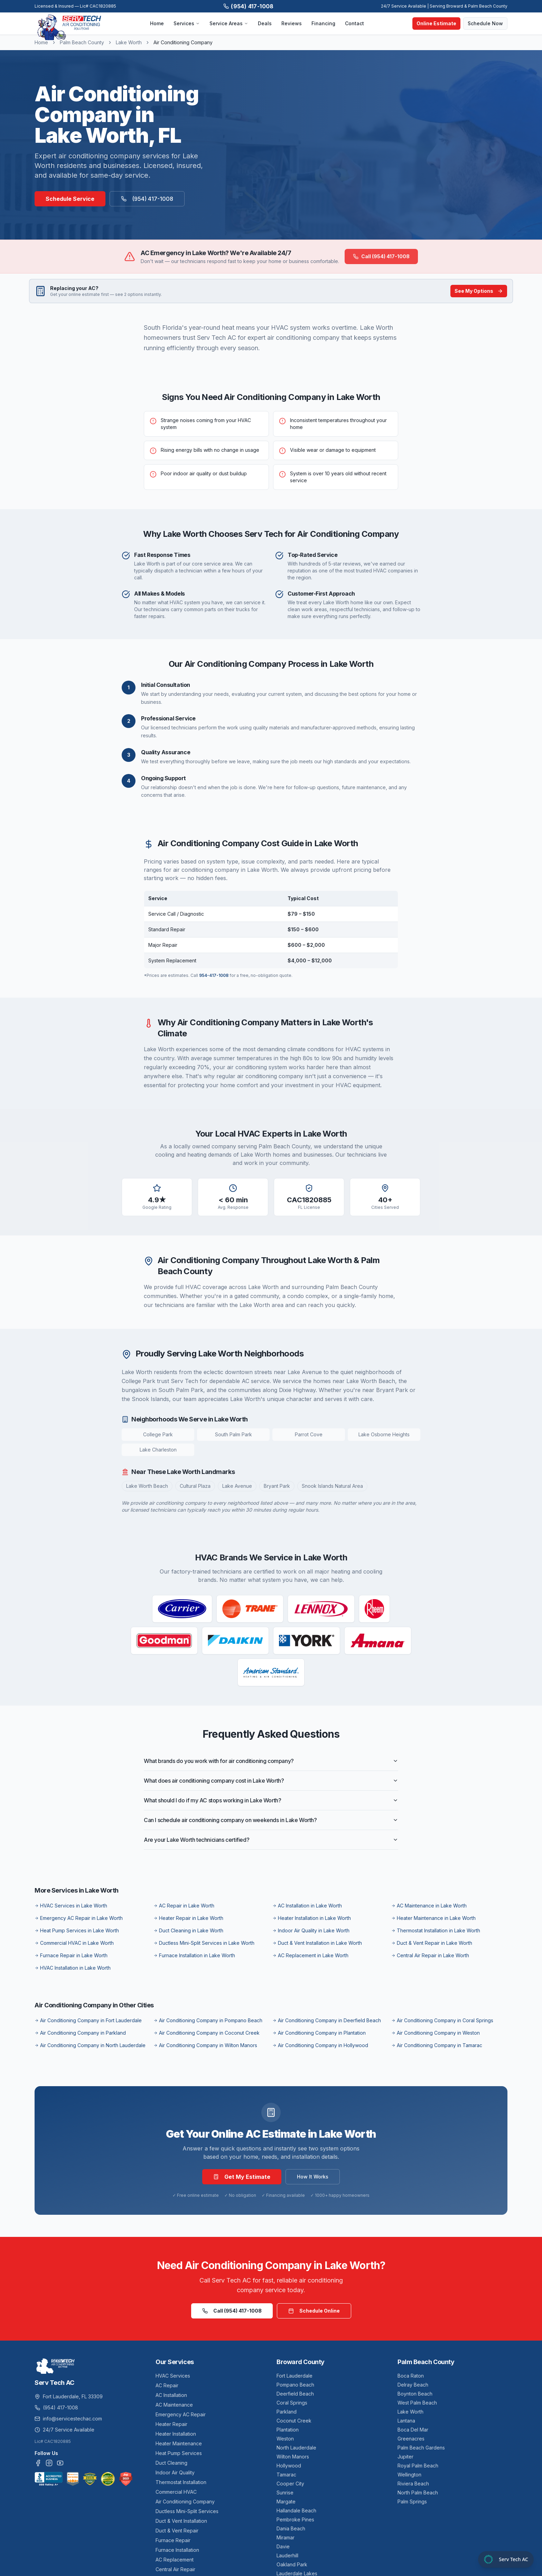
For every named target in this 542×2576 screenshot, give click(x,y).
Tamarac (286, 2474)
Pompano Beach (295, 2385)
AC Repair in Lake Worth (183, 1905)
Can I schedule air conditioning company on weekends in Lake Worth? (271, 1820)
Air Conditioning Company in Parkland (80, 2033)
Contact (354, 23)
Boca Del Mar (413, 2430)
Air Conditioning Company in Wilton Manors (205, 2045)
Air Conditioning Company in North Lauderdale (90, 2045)
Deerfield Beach (295, 2394)
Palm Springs (412, 2501)
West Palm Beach (417, 2403)
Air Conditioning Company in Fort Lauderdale (88, 2020)
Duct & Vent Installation (181, 2521)
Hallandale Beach (296, 2510)
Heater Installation (176, 2434)
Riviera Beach (413, 2483)
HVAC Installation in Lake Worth (73, 1968)
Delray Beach (413, 2385)
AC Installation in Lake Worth (307, 1905)
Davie (283, 2546)
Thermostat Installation (181, 2482)
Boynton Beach (415, 2394)
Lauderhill (287, 2555)
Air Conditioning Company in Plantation (319, 2033)
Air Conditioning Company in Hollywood (320, 2045)
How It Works (312, 2177)
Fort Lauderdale (294, 2376)
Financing (323, 23)
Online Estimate (436, 23)
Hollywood (289, 2465)
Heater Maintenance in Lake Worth (433, 1918)
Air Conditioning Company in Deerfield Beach (326, 2020)
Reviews (291, 23)
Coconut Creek (294, 2421)
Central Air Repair (175, 2569)
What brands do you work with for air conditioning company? (271, 1760)
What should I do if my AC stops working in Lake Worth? (271, 1800)
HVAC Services (173, 2376)
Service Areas (228, 23)
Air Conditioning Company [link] (183, 42)
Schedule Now (485, 23)
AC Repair (167, 2385)
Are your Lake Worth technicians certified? (271, 1839)
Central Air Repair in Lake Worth (430, 1955)
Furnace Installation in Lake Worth (194, 1955)
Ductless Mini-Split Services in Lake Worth (203, 1943)
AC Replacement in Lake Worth (310, 1955)
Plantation (288, 2430)
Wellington (409, 2474)
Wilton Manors (293, 2457)
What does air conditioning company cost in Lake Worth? (271, 1780)
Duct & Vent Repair (177, 2530)
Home (157, 23)
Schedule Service (70, 198)
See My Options (479, 291)
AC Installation (171, 2395)
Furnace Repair (173, 2540)
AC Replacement (175, 2560)
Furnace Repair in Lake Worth (71, 1955)
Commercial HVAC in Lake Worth (74, 1943)
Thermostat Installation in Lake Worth (435, 1930)
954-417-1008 (213, 975)
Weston (285, 2439)
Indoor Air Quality (175, 2472)
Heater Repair (171, 2424)
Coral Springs (292, 2403)
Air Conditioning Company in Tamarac (436, 2045)
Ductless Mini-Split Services (187, 2511)
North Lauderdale (296, 2448)
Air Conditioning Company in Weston (435, 2033)
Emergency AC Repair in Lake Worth (79, 1918)
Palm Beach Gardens (421, 2448)
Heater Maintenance (179, 2443)
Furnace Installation (177, 2550)
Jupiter (405, 2457)
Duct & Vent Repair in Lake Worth (431, 1943)
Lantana (406, 2421)
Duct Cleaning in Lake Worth (188, 1930)
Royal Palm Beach (418, 2465)
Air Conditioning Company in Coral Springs (442, 2020)
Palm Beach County (82, 42)
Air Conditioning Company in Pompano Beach (207, 2020)
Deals (265, 23)
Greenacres (411, 2439)
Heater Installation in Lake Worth (311, 1918)
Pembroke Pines (295, 2519)
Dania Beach (291, 2528)
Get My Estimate (241, 2176)
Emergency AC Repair (181, 2414)
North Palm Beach (418, 2492)
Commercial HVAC (176, 2492)
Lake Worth (129, 42)
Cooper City (290, 2483)
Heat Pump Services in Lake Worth (77, 1930)
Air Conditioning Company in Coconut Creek (206, 2033)
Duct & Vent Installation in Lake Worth (317, 1943)
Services (187, 23)
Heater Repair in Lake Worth (188, 1918)
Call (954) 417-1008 (381, 256)
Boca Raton (411, 2376)
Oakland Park (292, 2564)
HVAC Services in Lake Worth (71, 1905)
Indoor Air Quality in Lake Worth (310, 1930)
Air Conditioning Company (185, 2501)
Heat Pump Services (179, 2453)
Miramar (286, 2537)
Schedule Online (314, 2311)
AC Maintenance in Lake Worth (429, 1905)
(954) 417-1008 (248, 6)
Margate (286, 2501)
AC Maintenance (174, 2405)
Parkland (287, 2412)
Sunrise (285, 2492)
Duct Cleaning (171, 2463)
